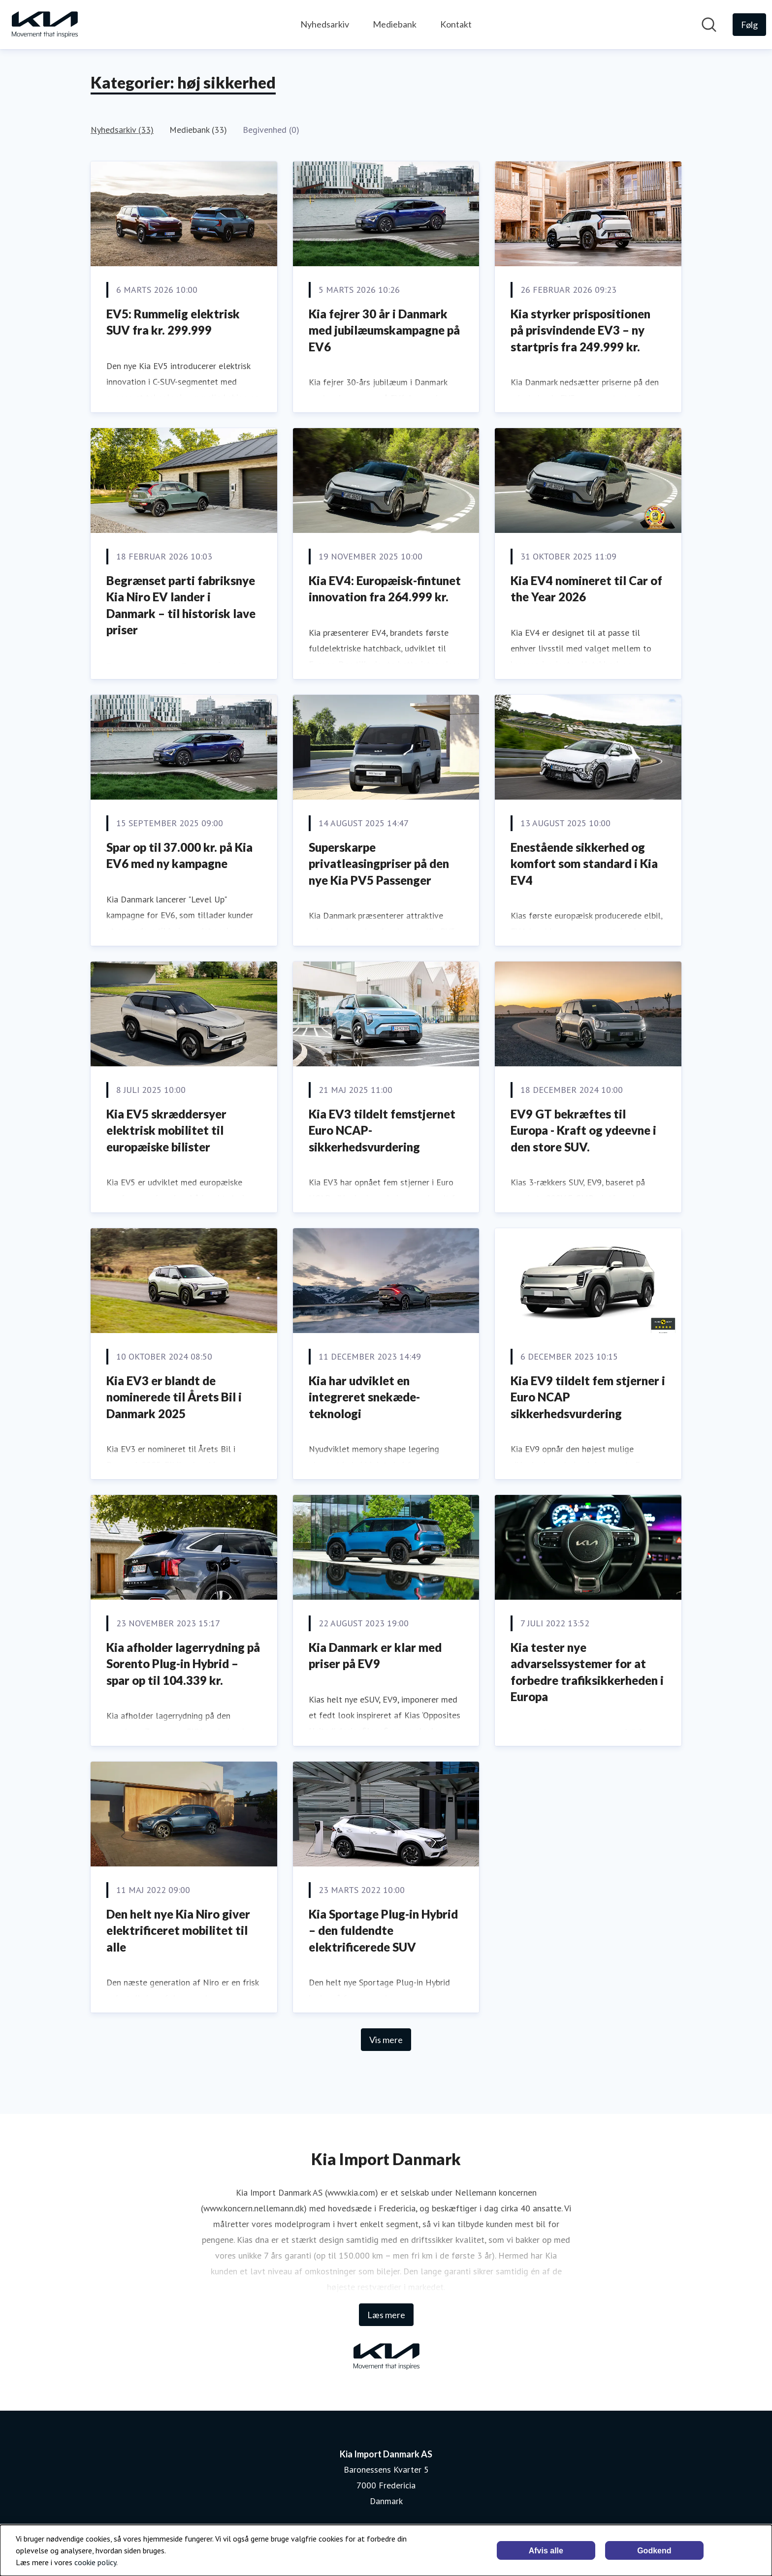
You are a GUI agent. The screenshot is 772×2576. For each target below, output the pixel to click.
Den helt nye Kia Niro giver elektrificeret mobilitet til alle (178, 1930)
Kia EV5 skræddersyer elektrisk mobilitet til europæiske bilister (166, 1130)
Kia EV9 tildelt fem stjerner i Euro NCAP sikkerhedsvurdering (588, 1397)
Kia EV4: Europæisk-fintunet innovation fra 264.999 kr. (385, 588)
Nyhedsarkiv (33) (122, 129)
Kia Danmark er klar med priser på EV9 (375, 1655)
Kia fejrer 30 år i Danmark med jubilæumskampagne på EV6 (384, 330)
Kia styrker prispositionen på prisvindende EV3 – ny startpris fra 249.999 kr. (580, 330)
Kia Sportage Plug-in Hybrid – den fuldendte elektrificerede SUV (383, 1930)
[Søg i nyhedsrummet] (709, 24)
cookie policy (95, 2562)
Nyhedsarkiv (324, 24)
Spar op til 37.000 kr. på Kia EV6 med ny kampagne (179, 855)
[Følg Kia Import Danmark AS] (749, 24)
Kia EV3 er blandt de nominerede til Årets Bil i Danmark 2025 (174, 1397)
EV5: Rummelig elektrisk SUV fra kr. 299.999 (173, 322)
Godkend (654, 2550)
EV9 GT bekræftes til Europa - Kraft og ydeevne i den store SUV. (583, 1130)
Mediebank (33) (198, 129)
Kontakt (456, 24)
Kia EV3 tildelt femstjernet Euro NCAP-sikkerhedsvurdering (382, 1130)
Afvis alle (546, 2550)
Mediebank (395, 24)
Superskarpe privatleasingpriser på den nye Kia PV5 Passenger (379, 863)
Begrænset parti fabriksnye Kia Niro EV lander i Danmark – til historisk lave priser (181, 605)
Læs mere (386, 2314)
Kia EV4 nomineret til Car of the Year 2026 (586, 588)
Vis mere (386, 2039)
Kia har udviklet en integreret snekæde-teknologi (364, 1397)
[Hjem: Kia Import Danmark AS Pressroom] (44, 24)
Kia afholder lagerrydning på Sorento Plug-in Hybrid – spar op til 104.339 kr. (183, 1663)
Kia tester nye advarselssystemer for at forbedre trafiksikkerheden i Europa (587, 1672)
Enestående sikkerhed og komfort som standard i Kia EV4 (584, 863)
